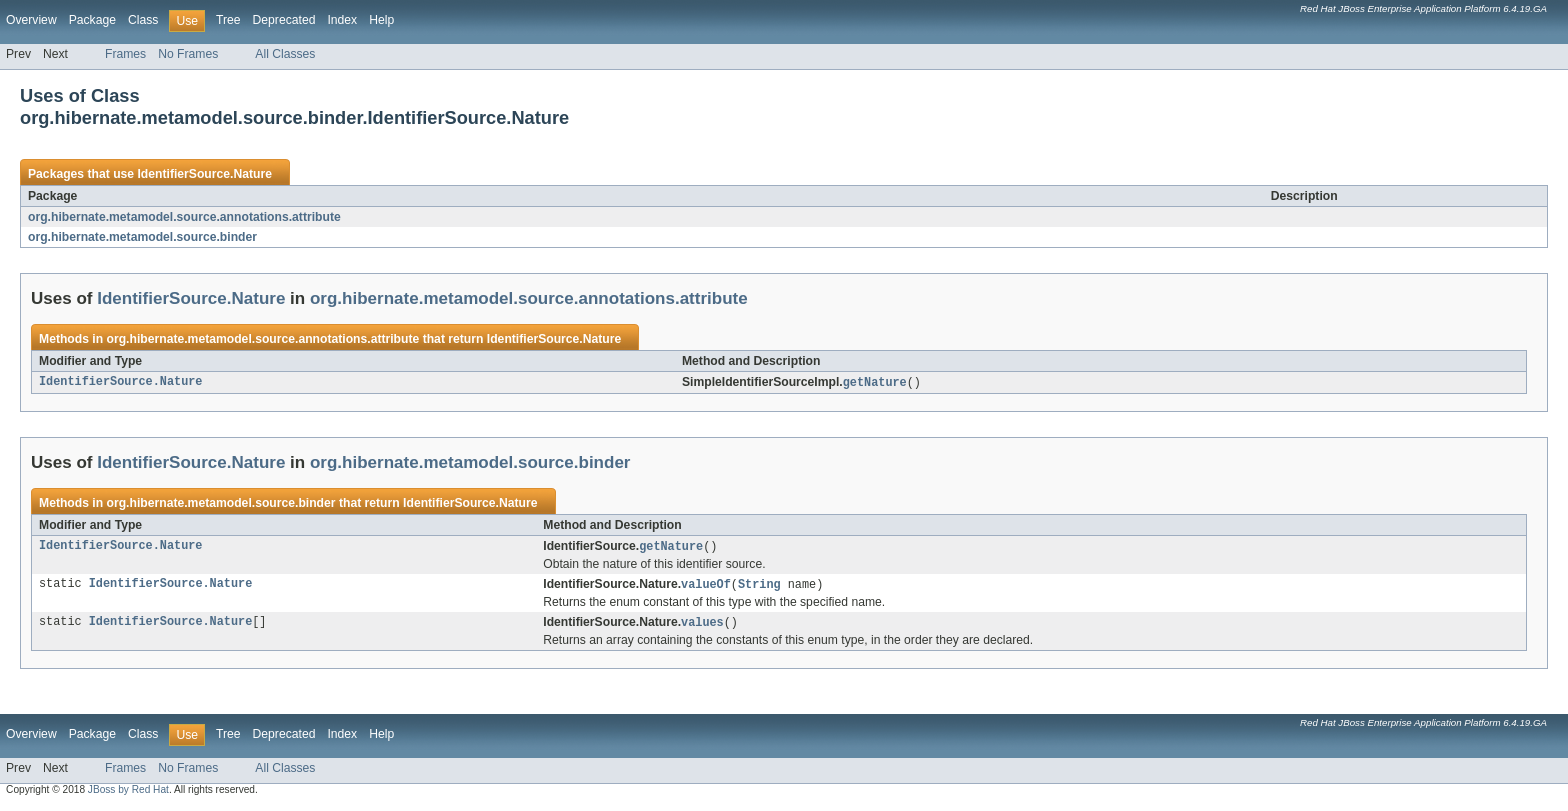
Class (143, 20)
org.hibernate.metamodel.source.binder (142, 237)
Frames (125, 54)
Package (92, 20)
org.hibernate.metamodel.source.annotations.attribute (184, 217)
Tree (228, 20)
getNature (875, 383)
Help (381, 20)
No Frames (188, 54)
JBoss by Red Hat (128, 793)
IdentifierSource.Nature (204, 174)
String (759, 587)
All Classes (285, 54)
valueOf (706, 587)
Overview (31, 20)
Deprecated (284, 20)
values (702, 626)
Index (342, 20)
